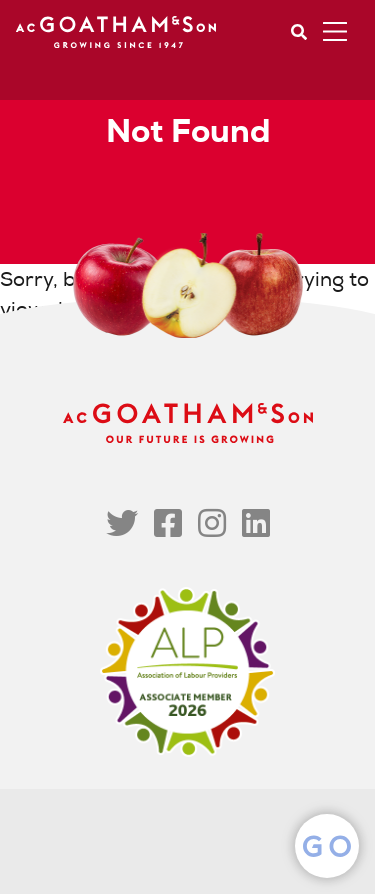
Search (299, 32)
